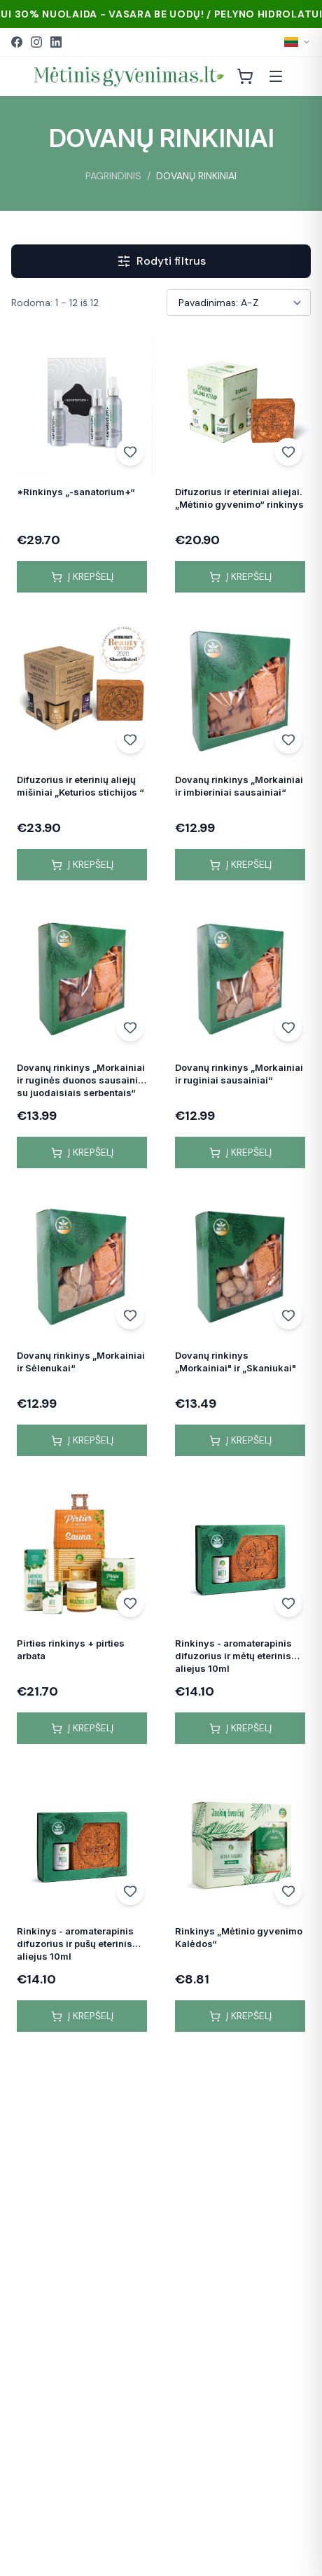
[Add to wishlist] (130, 452)
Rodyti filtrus (161, 261)
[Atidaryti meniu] (276, 76)
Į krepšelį (82, 576)
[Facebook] (16, 42)
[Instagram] (36, 42)
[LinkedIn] (56, 42)
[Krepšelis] (245, 76)
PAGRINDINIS (113, 175)
